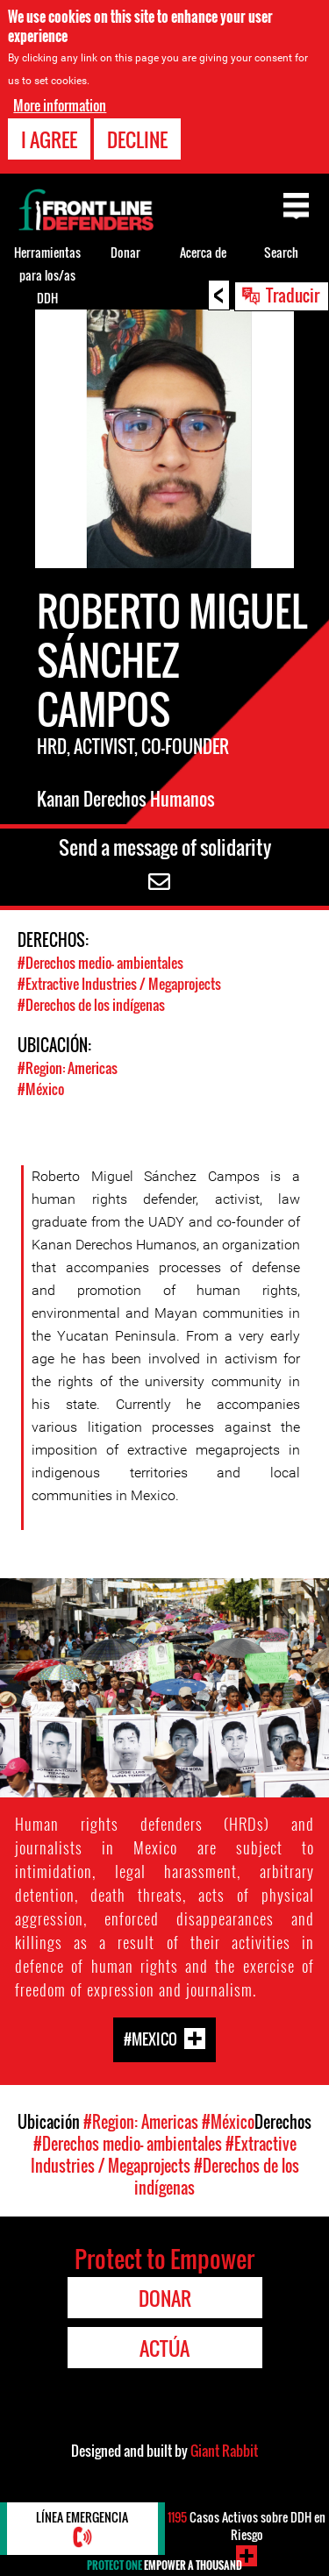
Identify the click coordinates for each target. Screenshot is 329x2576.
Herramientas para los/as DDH (47, 275)
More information (59, 105)
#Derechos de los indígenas (91, 1004)
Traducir (292, 294)
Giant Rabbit (224, 2450)
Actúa (164, 2348)
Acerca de (203, 252)
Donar (125, 252)
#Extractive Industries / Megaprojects (119, 983)
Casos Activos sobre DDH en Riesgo (246, 2526)
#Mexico (150, 2038)
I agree (49, 139)
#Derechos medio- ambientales (100, 962)
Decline (137, 139)
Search (281, 252)
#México (41, 1088)
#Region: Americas (68, 1067)
